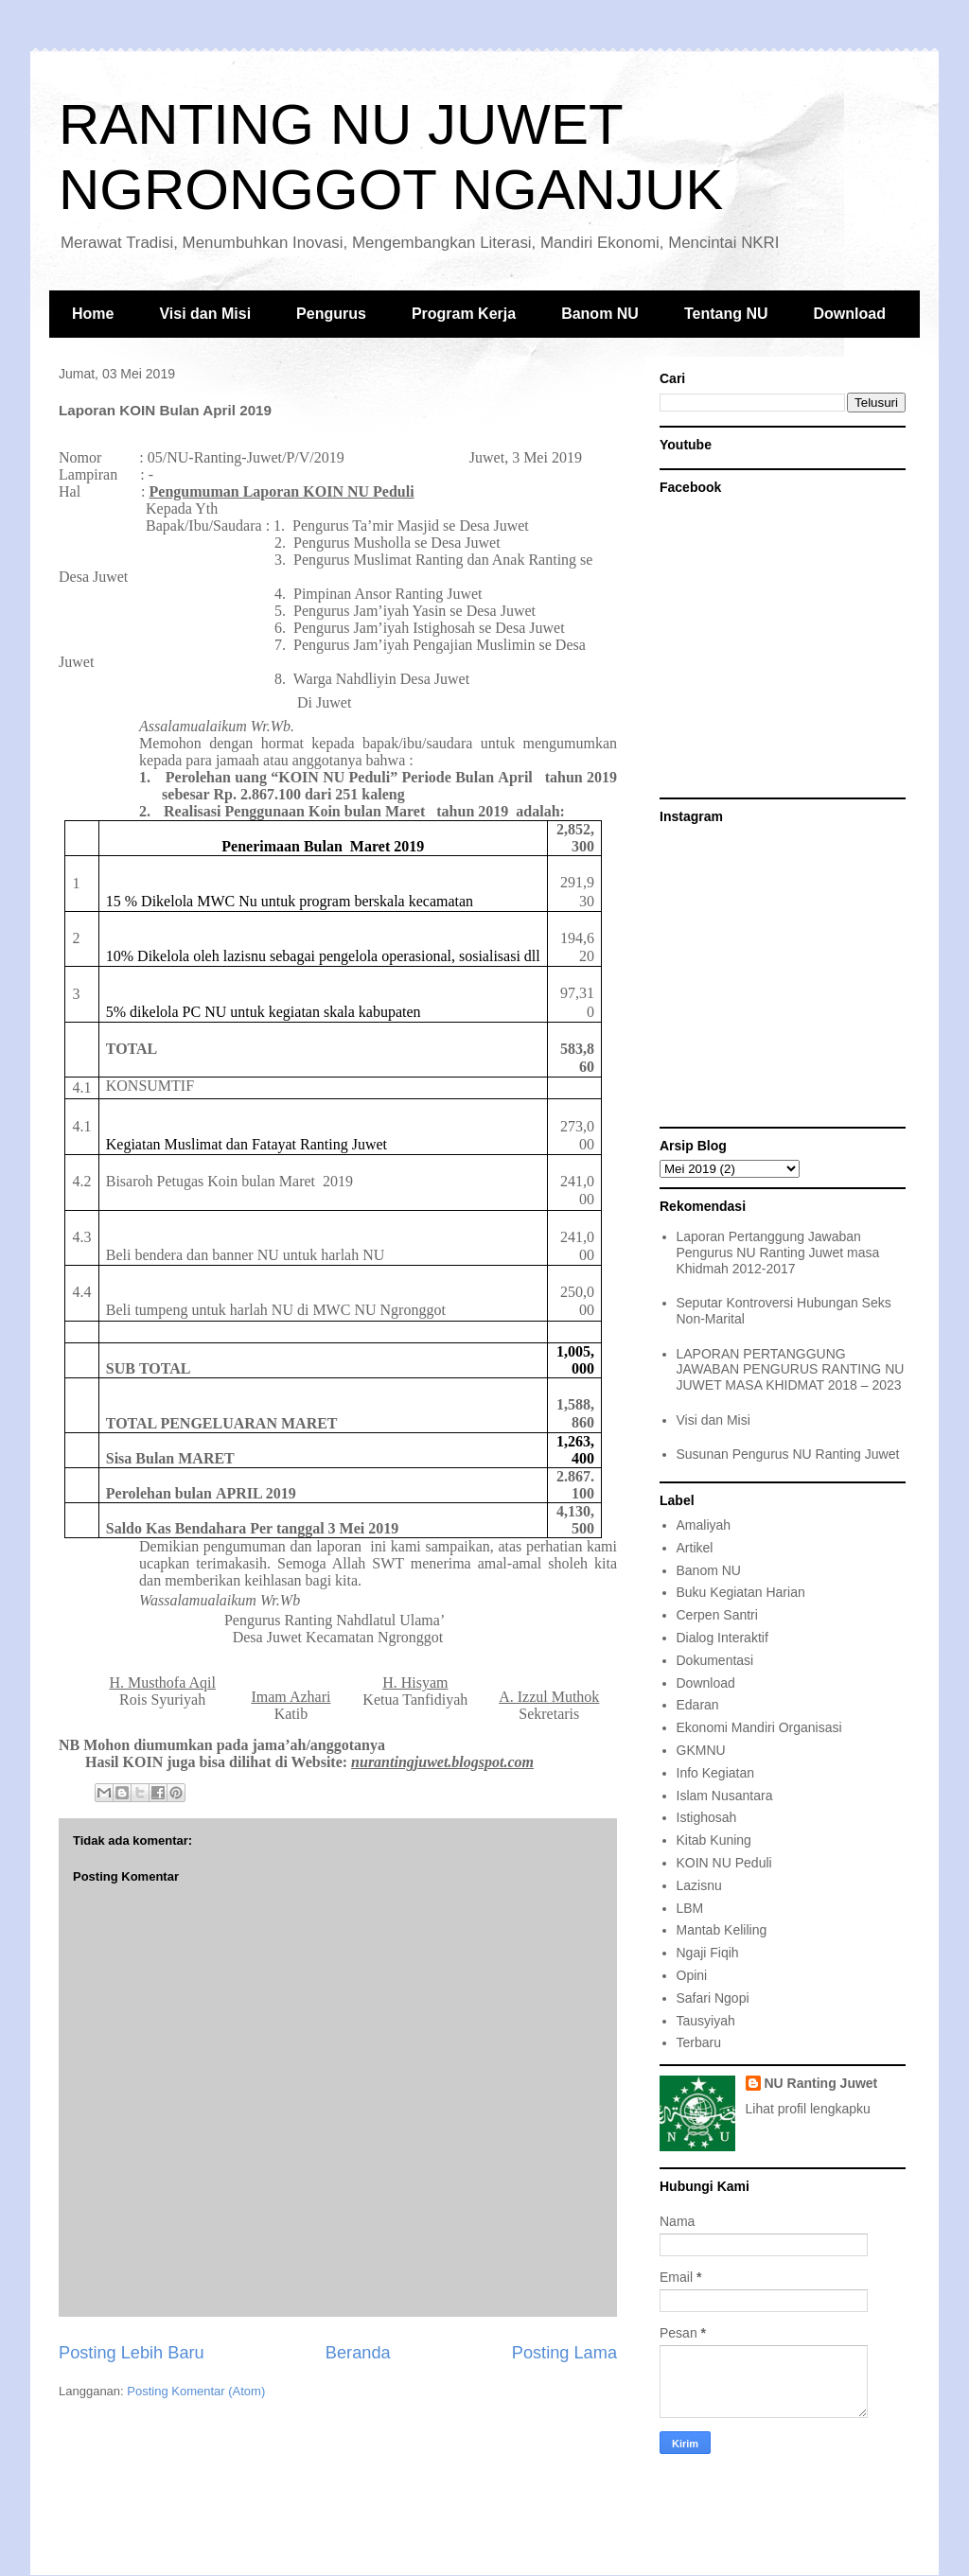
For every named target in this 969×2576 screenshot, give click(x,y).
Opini (692, 1975)
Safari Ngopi (713, 1998)
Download (850, 314)
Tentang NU (726, 314)
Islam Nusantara (725, 1795)
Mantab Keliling (722, 1929)
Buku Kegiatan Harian (741, 1592)
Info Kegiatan (716, 1772)
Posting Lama (564, 2352)
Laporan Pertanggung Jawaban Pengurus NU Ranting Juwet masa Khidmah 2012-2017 (778, 1252)
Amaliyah (704, 1525)
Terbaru (699, 2042)
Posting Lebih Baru (131, 2352)
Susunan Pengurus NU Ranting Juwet (788, 1454)
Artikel (695, 1547)
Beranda (358, 2352)
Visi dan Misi (205, 314)
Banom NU (600, 314)
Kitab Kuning (714, 1840)
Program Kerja (464, 314)
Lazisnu (699, 1885)
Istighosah (707, 1817)
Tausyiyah (706, 2020)
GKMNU (701, 1750)
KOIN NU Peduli (724, 1862)
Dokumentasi (715, 1660)
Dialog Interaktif (722, 1637)
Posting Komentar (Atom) (196, 2391)
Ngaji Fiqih (708, 1952)
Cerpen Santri (717, 1614)
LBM (690, 1908)
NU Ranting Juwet (821, 2083)
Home (93, 314)
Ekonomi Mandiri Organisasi (759, 1727)
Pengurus (331, 314)
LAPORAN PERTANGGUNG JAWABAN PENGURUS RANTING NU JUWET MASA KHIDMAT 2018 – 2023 (791, 1369)
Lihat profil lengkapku (808, 2108)
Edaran (698, 1704)
